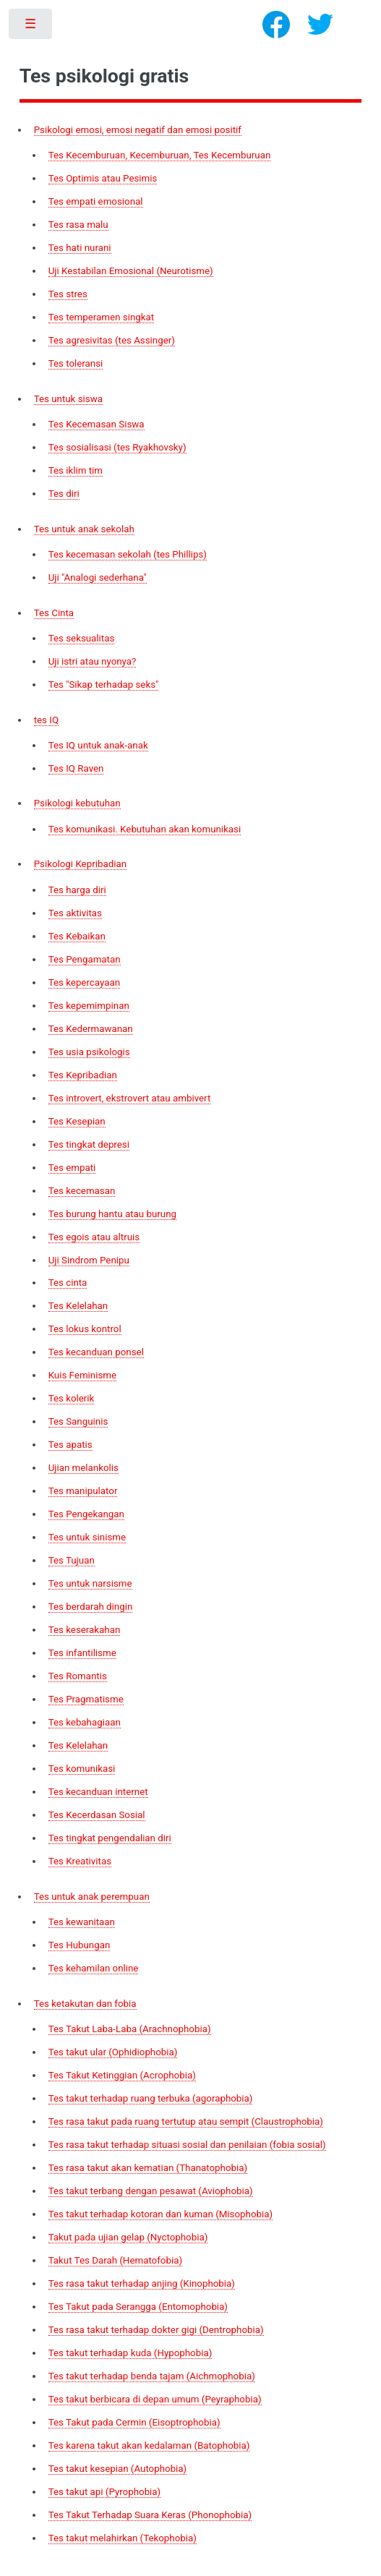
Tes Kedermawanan (90, 1028)
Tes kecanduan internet (98, 1791)
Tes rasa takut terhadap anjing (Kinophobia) (141, 2283)
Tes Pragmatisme (86, 1699)
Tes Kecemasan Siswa (96, 424)
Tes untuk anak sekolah (84, 529)
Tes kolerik (71, 1398)
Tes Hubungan (79, 1945)
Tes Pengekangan (86, 1514)
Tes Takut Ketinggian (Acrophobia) (122, 2075)
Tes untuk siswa (68, 398)
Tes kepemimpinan (88, 1005)
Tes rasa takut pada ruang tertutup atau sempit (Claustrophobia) (185, 2121)
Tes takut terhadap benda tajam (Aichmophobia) (151, 2376)
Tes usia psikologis (89, 1051)
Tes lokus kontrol (84, 1328)
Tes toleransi (75, 363)
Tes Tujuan (71, 1560)
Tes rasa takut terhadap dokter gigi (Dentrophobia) (156, 2329)
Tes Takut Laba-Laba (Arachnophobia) (129, 2028)
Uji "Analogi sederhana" (97, 577)
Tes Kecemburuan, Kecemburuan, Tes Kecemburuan (159, 155)
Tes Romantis (77, 1676)
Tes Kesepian (77, 1121)
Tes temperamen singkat (101, 317)
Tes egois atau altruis (94, 1237)
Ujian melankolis (83, 1467)
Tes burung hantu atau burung (112, 1213)
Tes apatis (70, 1444)
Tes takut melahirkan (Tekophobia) (122, 2538)
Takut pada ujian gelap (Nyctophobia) (128, 2237)
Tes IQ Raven (76, 768)
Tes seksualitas (81, 638)
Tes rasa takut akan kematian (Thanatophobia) (148, 2167)
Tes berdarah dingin (90, 1606)
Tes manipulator (83, 1490)
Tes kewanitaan (81, 1921)
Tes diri (64, 493)
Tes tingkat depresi (88, 1144)
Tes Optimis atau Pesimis (103, 178)
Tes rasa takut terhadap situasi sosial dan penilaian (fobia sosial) (187, 2144)
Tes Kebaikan (77, 936)
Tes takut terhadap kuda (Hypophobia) (130, 2352)
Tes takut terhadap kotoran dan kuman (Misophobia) (160, 2214)
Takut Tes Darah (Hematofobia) (115, 2260)
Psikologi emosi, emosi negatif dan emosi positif (137, 129)
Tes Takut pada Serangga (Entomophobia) (138, 2306)
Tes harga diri (77, 889)
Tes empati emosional (95, 201)
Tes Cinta (54, 612)
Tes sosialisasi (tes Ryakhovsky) (117, 447)
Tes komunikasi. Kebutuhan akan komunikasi (144, 829)
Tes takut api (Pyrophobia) (104, 2491)
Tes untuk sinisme (87, 1537)
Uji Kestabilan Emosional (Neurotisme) (130, 270)
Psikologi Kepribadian (80, 863)
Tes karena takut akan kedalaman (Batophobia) (149, 2445)
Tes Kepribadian (82, 1075)
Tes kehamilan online (93, 1968)
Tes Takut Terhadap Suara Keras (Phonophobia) (150, 2514)
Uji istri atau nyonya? (92, 661)
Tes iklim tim (75, 470)
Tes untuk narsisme (90, 1583)
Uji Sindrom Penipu (88, 1260)
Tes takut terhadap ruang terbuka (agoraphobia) (150, 2098)
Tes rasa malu (78, 224)
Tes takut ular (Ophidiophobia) (113, 2052)
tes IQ (46, 720)
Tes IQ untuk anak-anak (98, 745)
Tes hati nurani (79, 247)
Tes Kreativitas (79, 1861)
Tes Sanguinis (78, 1421)
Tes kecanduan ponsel (96, 1352)
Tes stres (67, 294)
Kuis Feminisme (82, 1375)
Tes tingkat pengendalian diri (109, 1838)
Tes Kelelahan (78, 1305)
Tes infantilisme (82, 1652)
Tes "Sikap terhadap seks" (103, 684)
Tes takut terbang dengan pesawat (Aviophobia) (150, 2190)
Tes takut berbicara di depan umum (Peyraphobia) (155, 2399)
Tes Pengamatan (84, 959)
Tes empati (72, 1167)
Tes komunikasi (82, 1768)
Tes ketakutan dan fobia (85, 2003)
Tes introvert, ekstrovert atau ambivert (129, 1098)
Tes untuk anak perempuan (92, 1896)
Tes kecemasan (82, 1190)
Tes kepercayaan (84, 982)
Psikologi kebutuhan (77, 803)
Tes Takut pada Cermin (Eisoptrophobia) (134, 2422)
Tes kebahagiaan (84, 1722)
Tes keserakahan (84, 1629)
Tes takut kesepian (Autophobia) (117, 2468)
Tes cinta (67, 1282)
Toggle (31, 27)
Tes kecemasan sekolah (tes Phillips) (127, 554)
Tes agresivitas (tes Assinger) (111, 340)
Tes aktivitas (75, 913)
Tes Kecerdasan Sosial (96, 1814)
